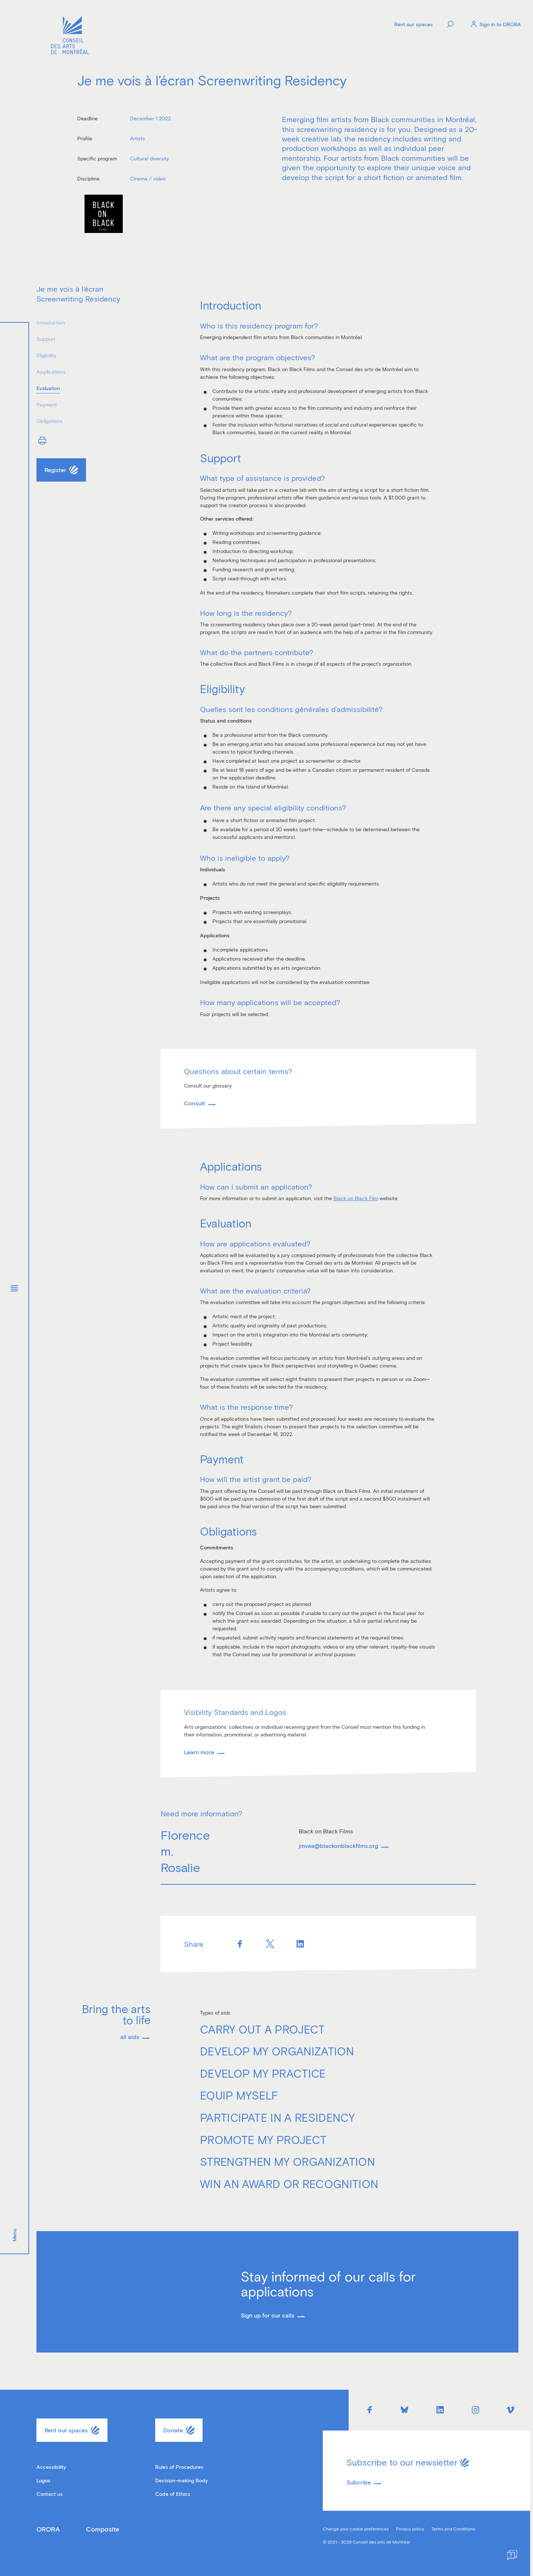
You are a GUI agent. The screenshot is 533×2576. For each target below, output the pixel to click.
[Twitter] (270, 1944)
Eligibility (46, 355)
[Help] (512, 2555)
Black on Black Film (355, 1198)
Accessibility (51, 2467)
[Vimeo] (510, 2409)
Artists (137, 138)
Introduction (50, 322)
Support (45, 339)
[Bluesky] (404, 2409)
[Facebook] (240, 1944)
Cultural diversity (149, 158)
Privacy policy (410, 2528)
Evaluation (48, 388)
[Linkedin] (300, 1944)
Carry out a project (262, 2029)
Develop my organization (277, 2051)
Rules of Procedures (179, 2467)
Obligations (49, 421)
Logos (43, 2480)
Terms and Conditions (453, 2528)
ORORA (48, 2529)
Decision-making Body (181, 2480)
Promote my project (263, 2139)
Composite (102, 2529)
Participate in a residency (277, 2117)
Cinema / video (147, 178)
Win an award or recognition (289, 2183)
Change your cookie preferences (356, 2528)
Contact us (49, 2494)
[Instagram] (475, 2409)
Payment (46, 404)
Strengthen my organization (287, 2161)
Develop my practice (263, 2073)
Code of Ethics (172, 2494)
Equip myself (239, 2095)
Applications (50, 372)
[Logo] (70, 36)
